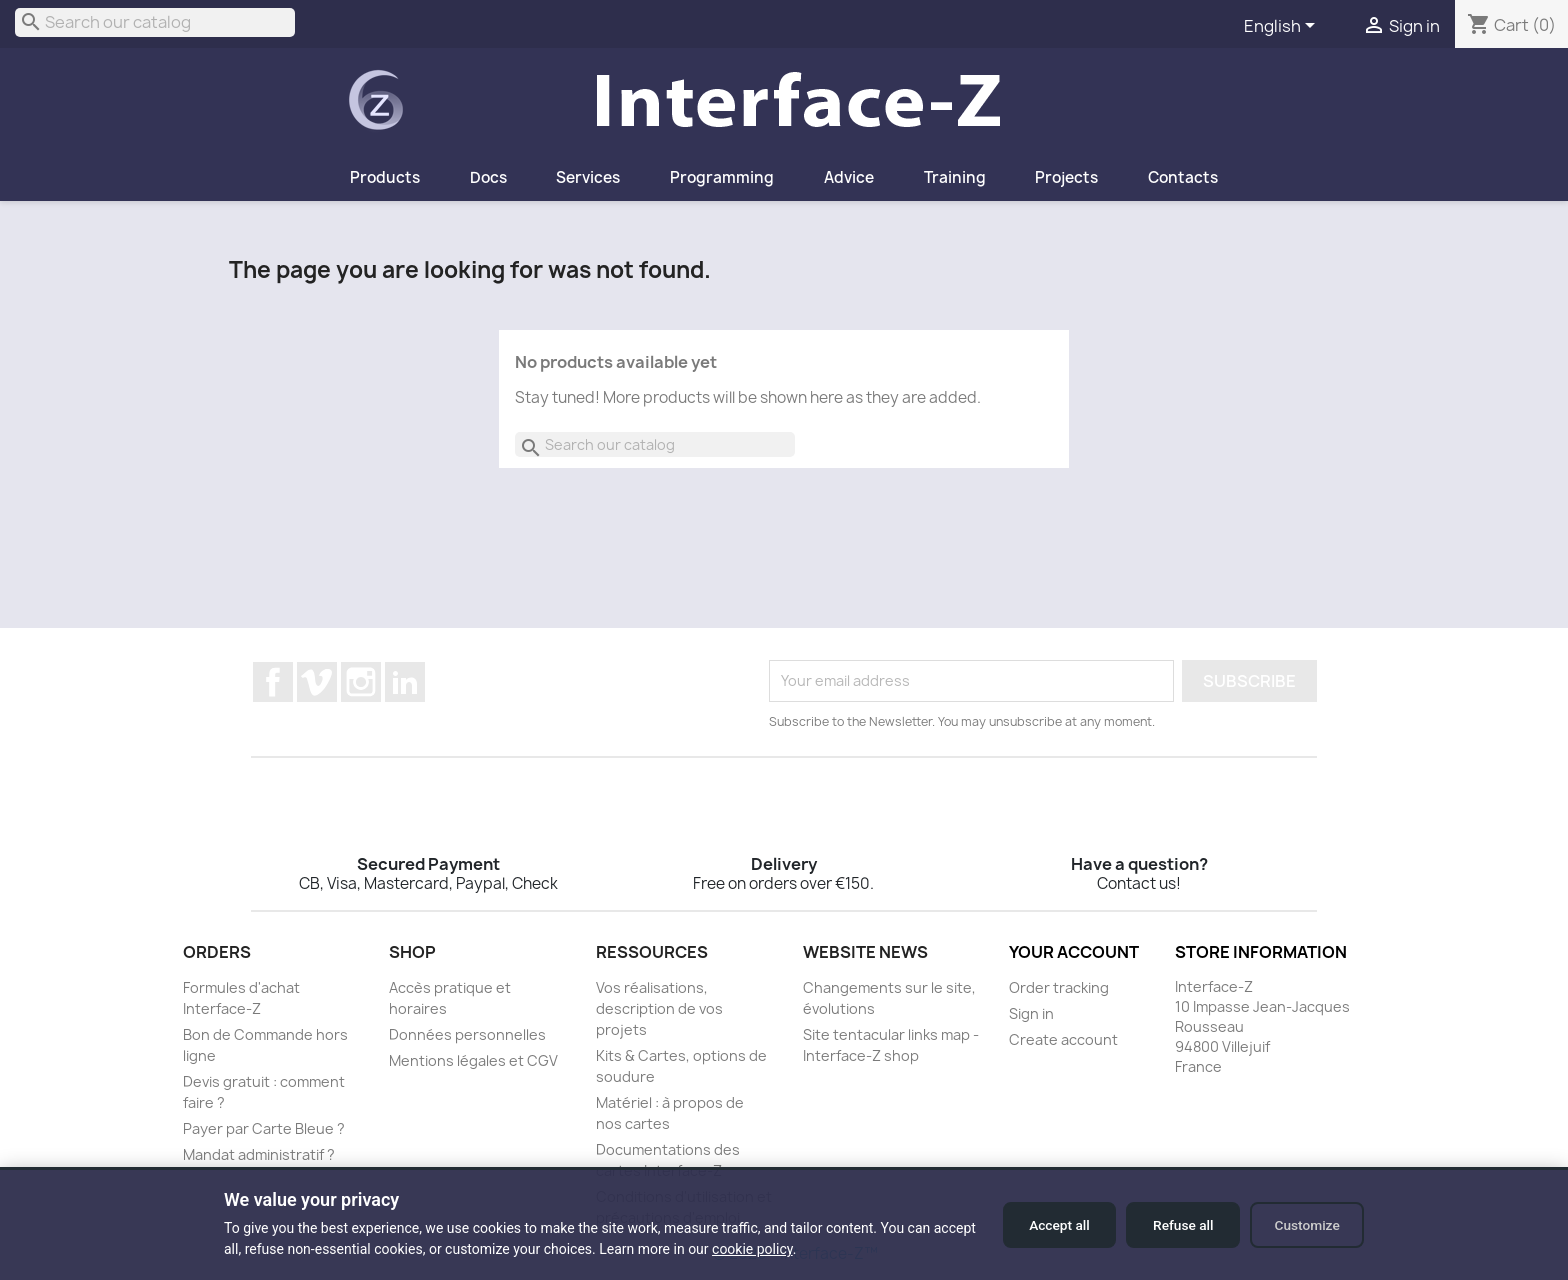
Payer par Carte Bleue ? (264, 1128)
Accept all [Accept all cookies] (1044, 1225)
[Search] (155, 22)
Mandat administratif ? (259, 1154)
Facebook (273, 682)
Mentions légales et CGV (473, 1060)
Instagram (361, 682)
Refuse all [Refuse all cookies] (1174, 1225)
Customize (1304, 1225)
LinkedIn (405, 682)
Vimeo (317, 682)
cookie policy (798, 1249)
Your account (1074, 952)
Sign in (1031, 1013)
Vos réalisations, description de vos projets (659, 1008)
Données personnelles (467, 1034)
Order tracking (1059, 987)
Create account (1063, 1039)
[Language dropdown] (1283, 27)
